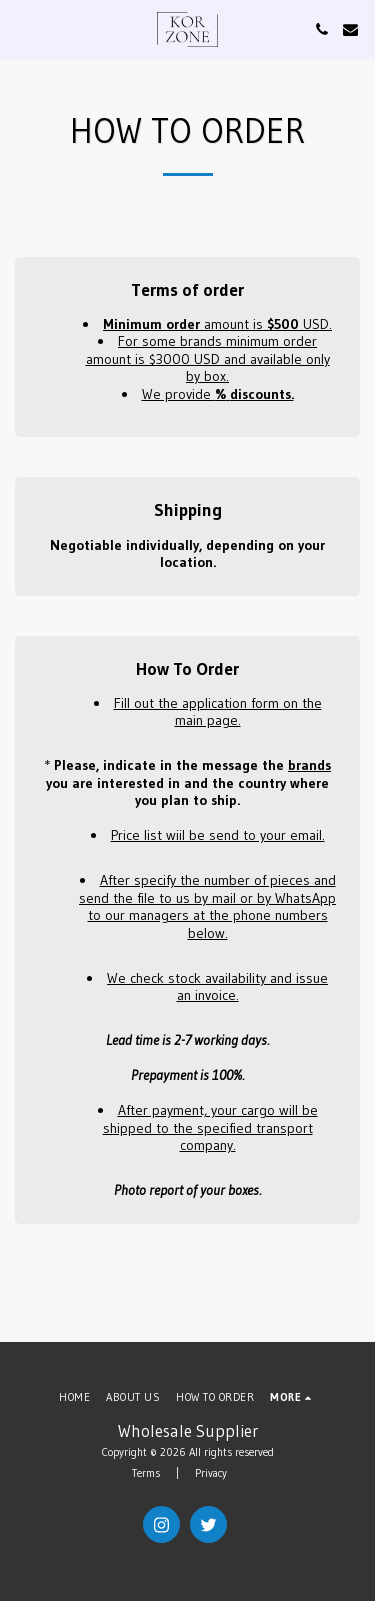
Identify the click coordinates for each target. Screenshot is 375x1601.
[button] (22, 29)
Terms (146, 1473)
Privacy (211, 1473)
